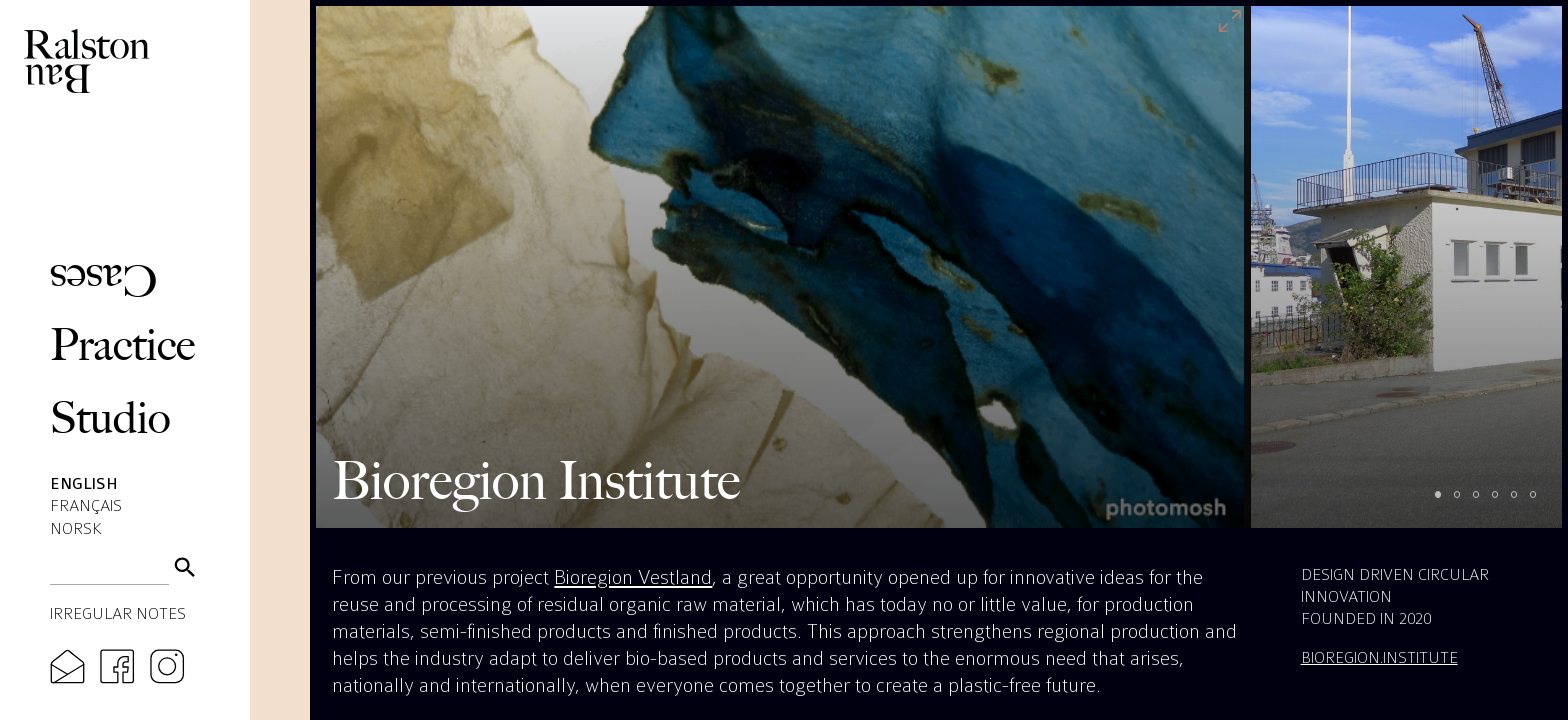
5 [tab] (1523, 503)
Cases (103, 280)
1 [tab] (1447, 503)
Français (86, 505)
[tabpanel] (780, 267)
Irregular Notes (118, 613)
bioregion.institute (1379, 657)
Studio (110, 417)
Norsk (76, 528)
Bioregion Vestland (633, 577)
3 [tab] (1485, 503)
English (84, 484)
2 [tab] (1466, 503)
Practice (122, 344)
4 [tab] (1504, 503)
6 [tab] (1542, 503)
